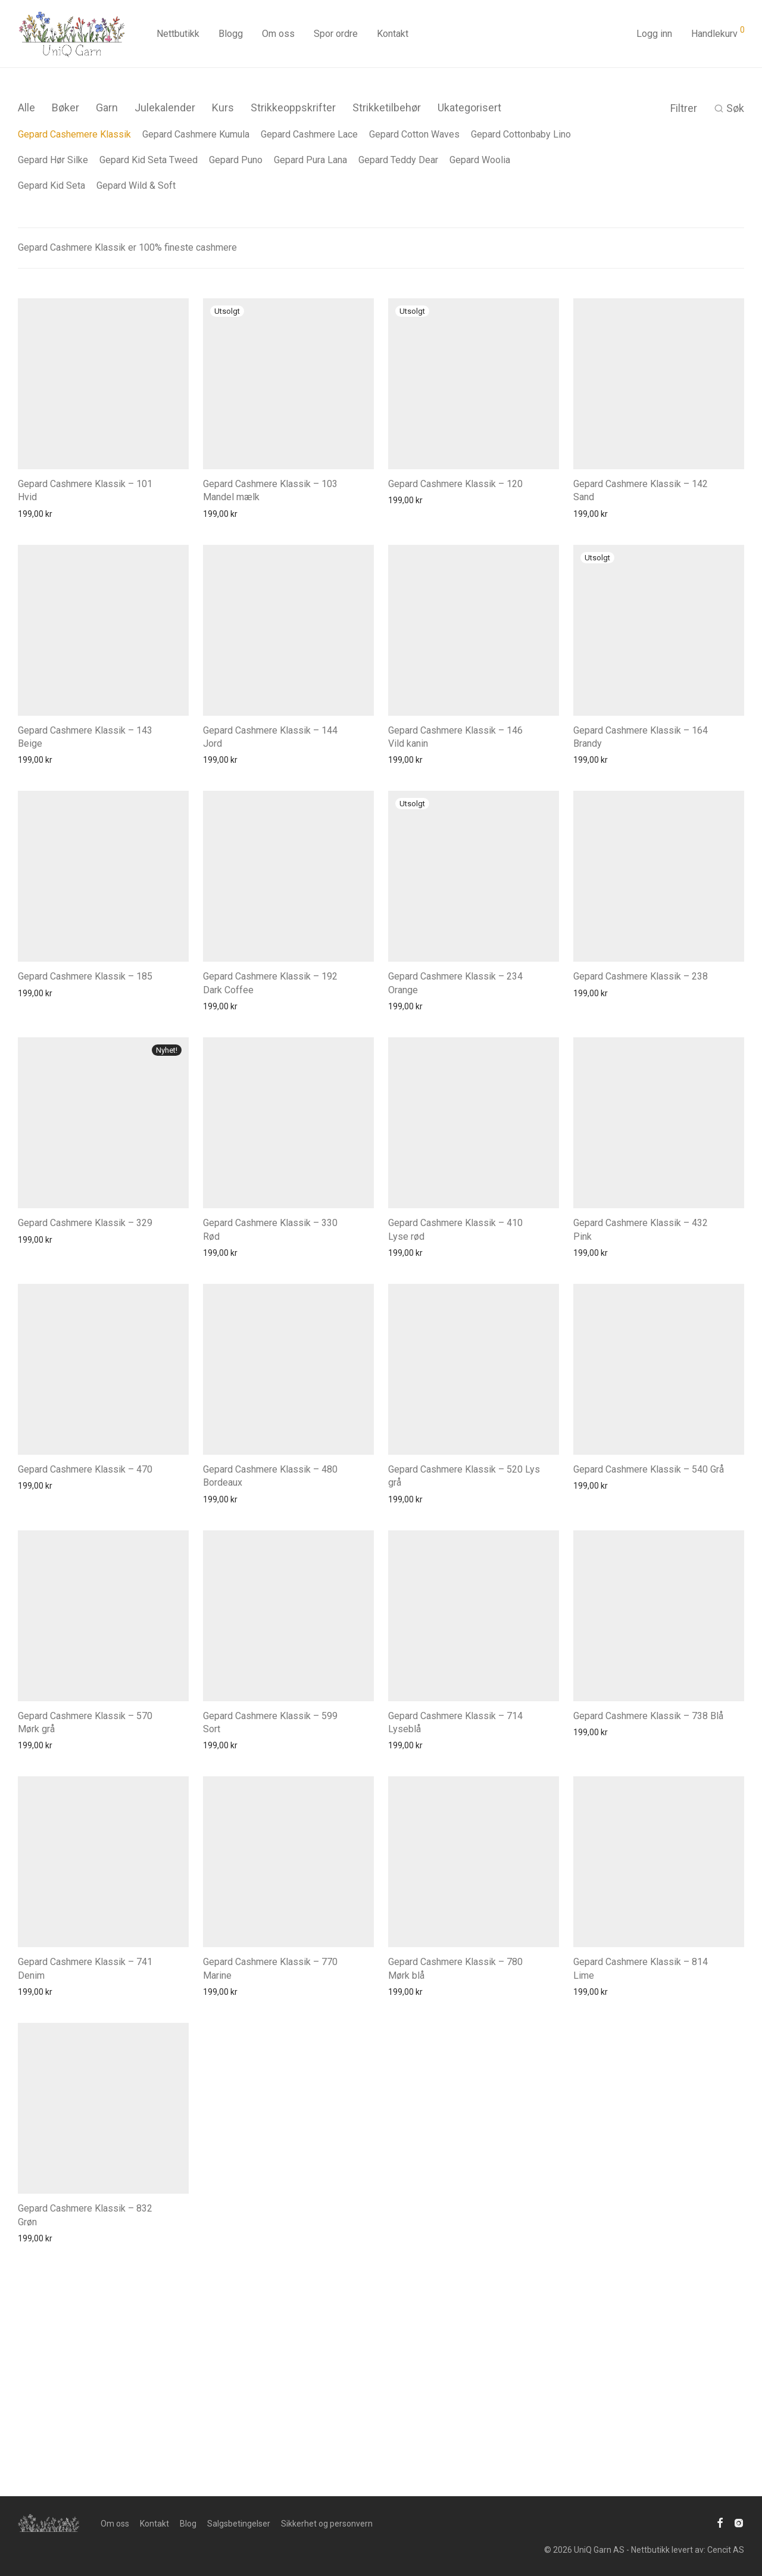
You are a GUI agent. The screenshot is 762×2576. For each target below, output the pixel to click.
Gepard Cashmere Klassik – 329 (85, 1222)
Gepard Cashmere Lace (309, 134)
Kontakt (392, 33)
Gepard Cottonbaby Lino (521, 134)
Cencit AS (725, 2550)
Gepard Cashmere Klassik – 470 (85, 1469)
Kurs (223, 107)
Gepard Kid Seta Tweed (148, 160)
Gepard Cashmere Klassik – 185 (85, 976)
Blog (188, 2523)
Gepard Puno (236, 160)
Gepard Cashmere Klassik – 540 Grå (648, 1469)
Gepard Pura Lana (310, 160)
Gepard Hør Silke (53, 160)
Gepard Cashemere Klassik (74, 134)
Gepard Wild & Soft (136, 185)
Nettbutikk (178, 33)
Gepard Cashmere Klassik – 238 (640, 976)
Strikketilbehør (386, 107)
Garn (107, 107)
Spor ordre (336, 33)
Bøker (65, 107)
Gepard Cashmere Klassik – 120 (455, 483)
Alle (26, 107)
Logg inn (654, 33)
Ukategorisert (469, 107)
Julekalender (165, 107)
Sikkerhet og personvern (327, 2523)
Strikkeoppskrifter (293, 107)
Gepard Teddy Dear (398, 160)
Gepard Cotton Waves (414, 134)
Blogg (230, 33)
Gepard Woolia (479, 160)
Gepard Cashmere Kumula (195, 134)
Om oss (278, 33)
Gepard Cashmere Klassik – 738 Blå (648, 1716)
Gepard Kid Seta (51, 185)
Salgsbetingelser (238, 2523)
